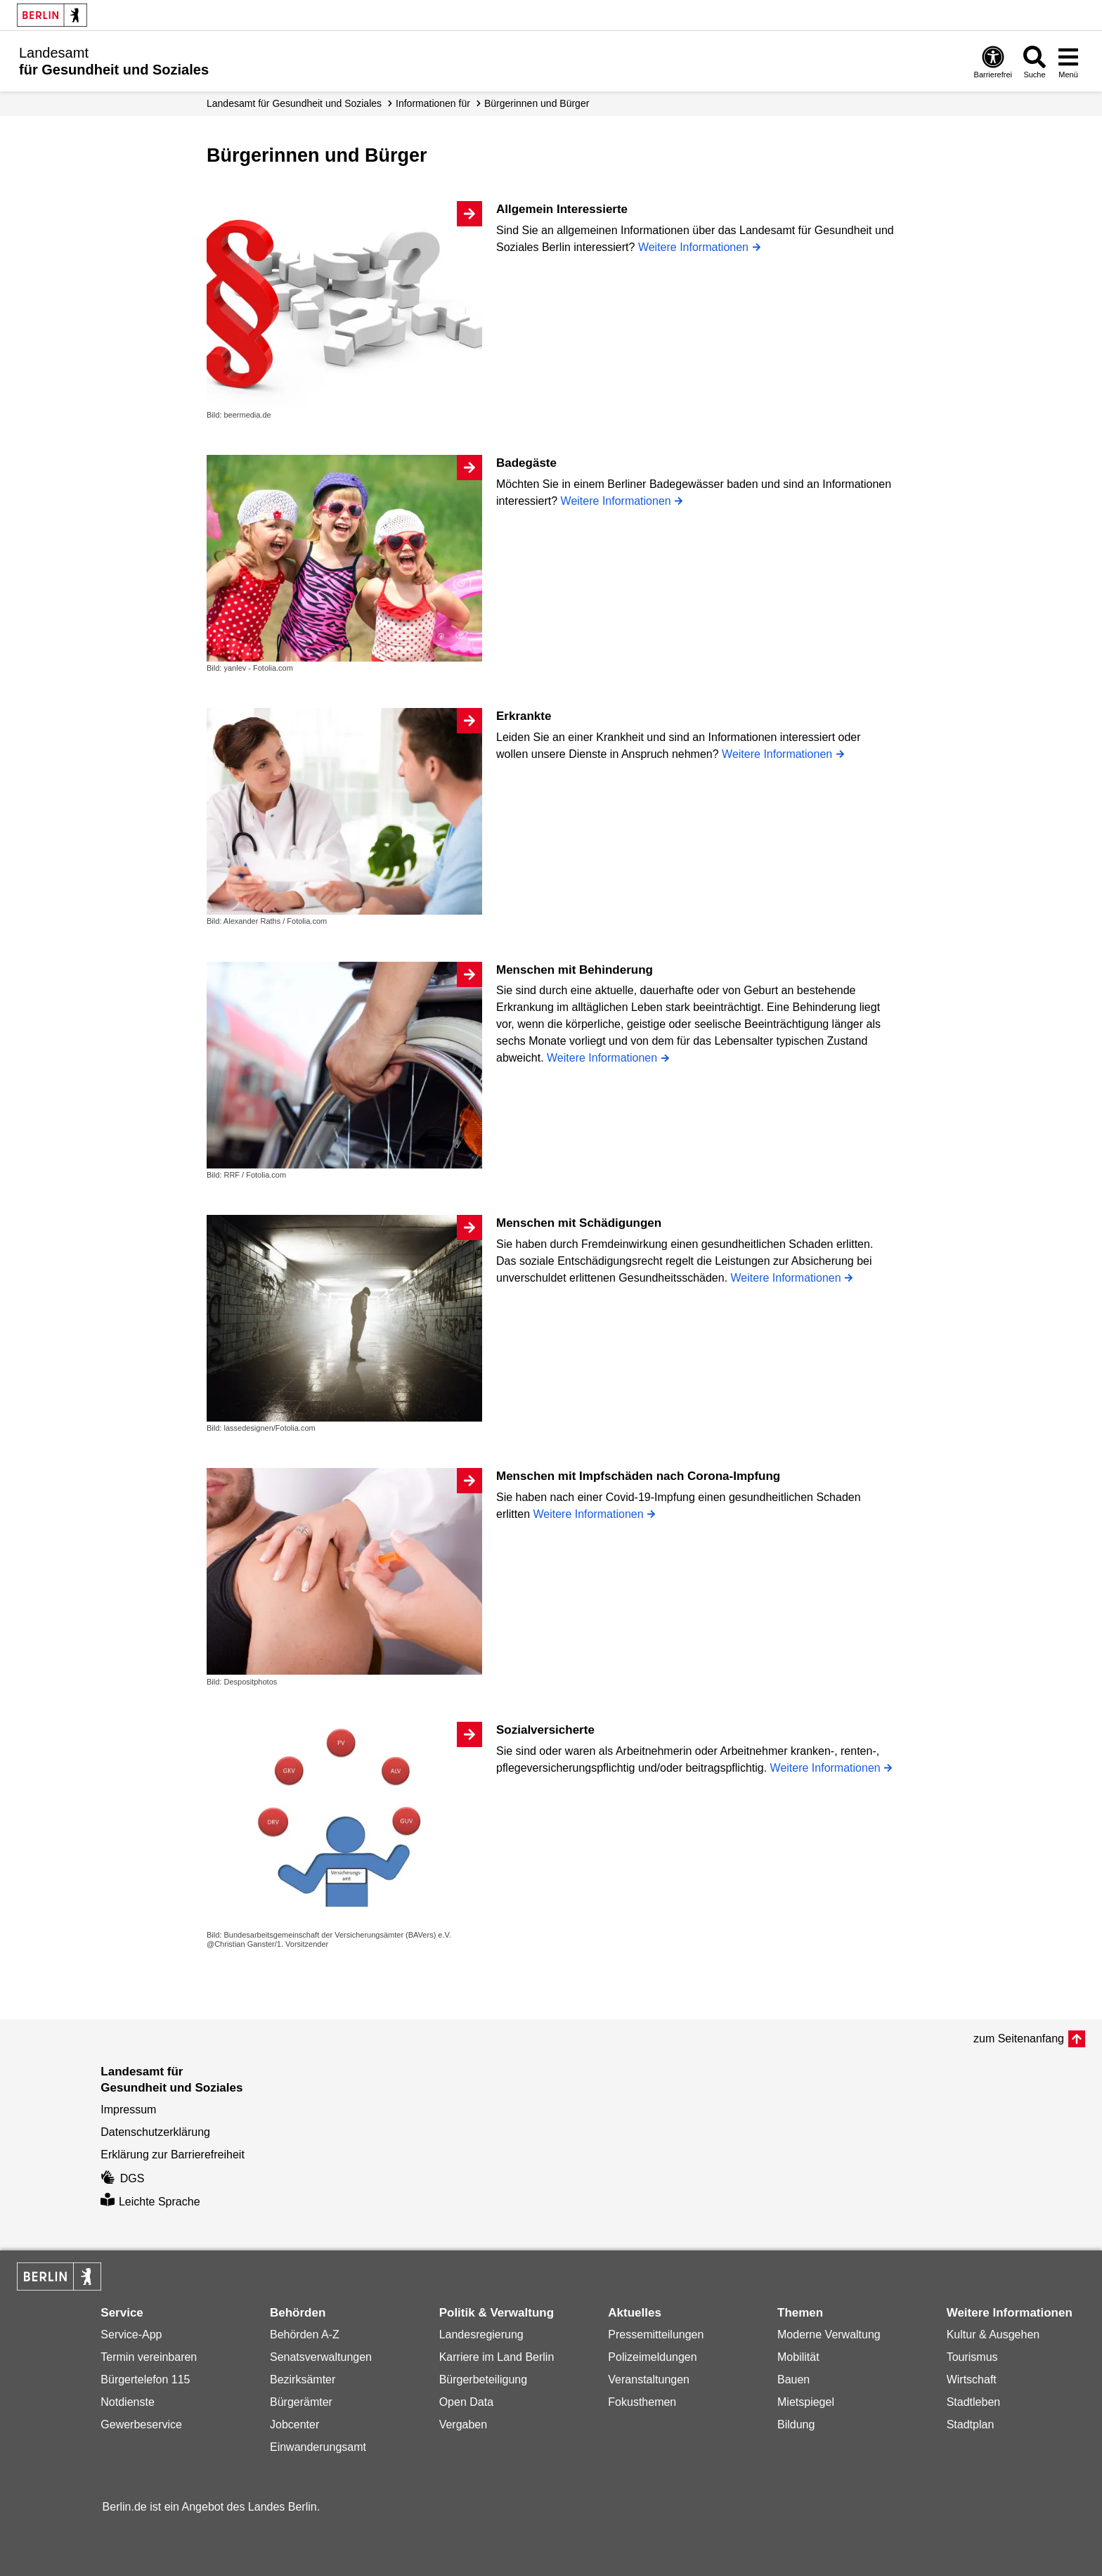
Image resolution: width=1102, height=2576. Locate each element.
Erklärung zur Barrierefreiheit (173, 2154)
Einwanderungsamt (318, 2447)
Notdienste (128, 2402)
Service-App (131, 2334)
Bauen (793, 2379)
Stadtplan (970, 2424)
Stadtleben (974, 2402)
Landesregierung (481, 2334)
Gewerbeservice (141, 2424)
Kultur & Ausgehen (993, 2334)
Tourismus (972, 2357)
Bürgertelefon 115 (145, 2379)
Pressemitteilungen (656, 2334)
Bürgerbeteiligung (483, 2379)
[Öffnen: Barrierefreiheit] (993, 61)
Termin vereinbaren (149, 2357)
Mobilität (798, 2357)
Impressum (128, 2109)
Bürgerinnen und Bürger (536, 103)
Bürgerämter (301, 2402)
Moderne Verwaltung (829, 2334)
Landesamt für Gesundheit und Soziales (294, 103)
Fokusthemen (642, 2402)
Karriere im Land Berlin (497, 2357)
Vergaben (463, 2424)
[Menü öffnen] (1068, 61)
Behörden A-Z (304, 2334)
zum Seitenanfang (1018, 2038)
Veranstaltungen (648, 2379)
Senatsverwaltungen (321, 2357)
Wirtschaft (972, 2379)
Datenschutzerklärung (155, 2132)
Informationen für (433, 103)
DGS (122, 2178)
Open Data (466, 2402)
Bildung (796, 2424)
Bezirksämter (302, 2379)
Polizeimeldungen (652, 2357)
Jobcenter (294, 2424)
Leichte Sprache (150, 2202)
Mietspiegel (805, 2402)
